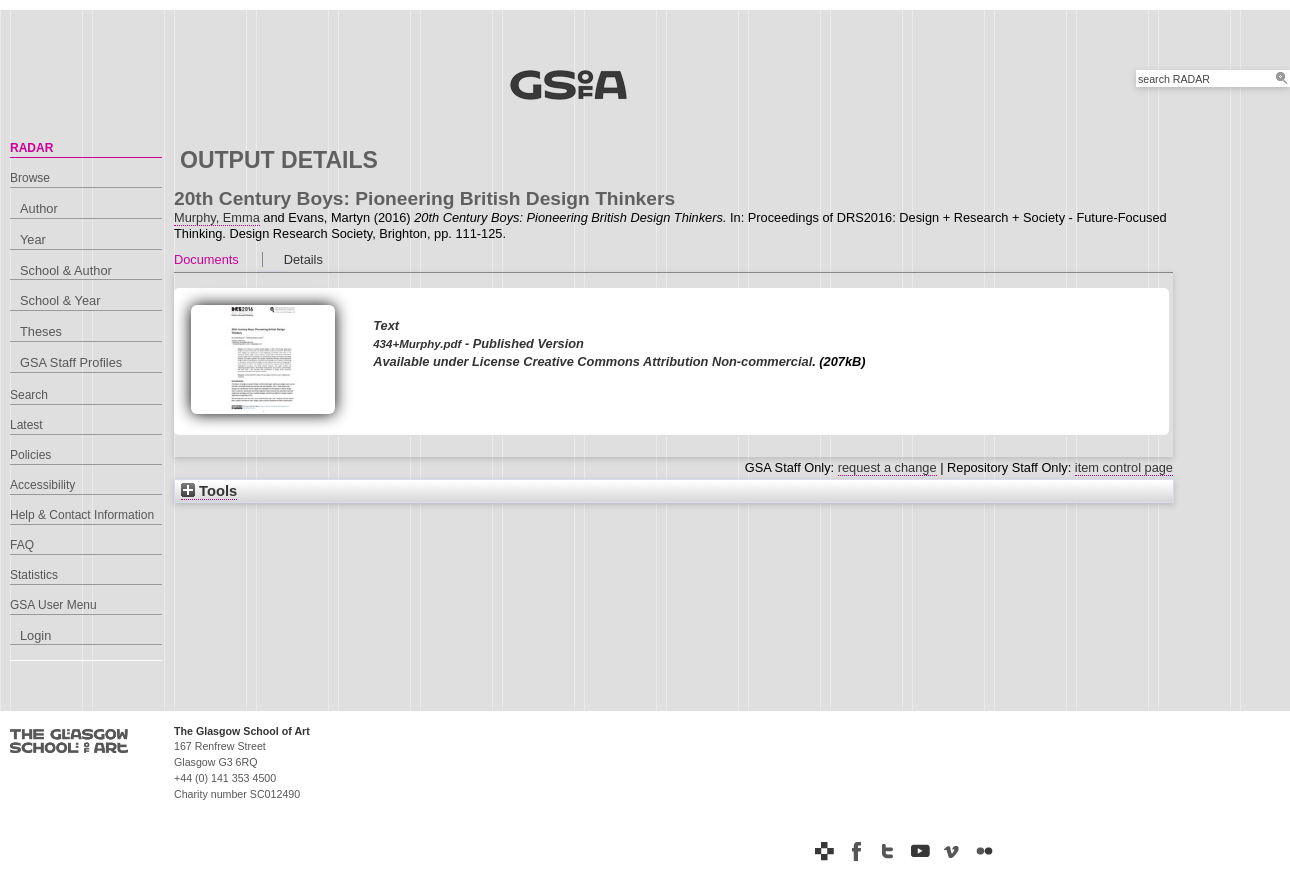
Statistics (34, 575)
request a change (887, 467)
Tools (209, 491)
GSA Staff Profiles (71, 362)
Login (35, 635)
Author (39, 208)
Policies (30, 455)
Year (33, 239)
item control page (1124, 467)
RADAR (31, 148)
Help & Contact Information (82, 515)
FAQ (22, 545)
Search (29, 395)
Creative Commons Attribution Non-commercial (667, 361)
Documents (206, 259)
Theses (41, 331)
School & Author (66, 270)
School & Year (60, 300)
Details (303, 259)
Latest (26, 425)
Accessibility (42, 485)
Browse (30, 178)
